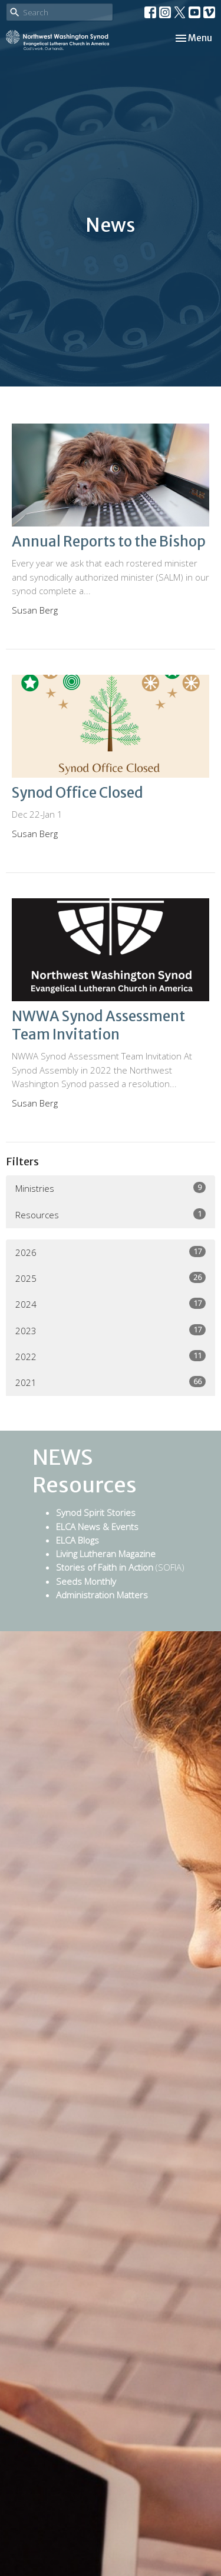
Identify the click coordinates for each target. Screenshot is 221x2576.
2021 (110, 1382)
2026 (110, 1252)
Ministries (110, 1188)
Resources (110, 1214)
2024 (110, 1304)
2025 (110, 1278)
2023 (110, 1330)
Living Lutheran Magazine (106, 1553)
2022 (110, 1356)
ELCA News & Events (97, 1526)
